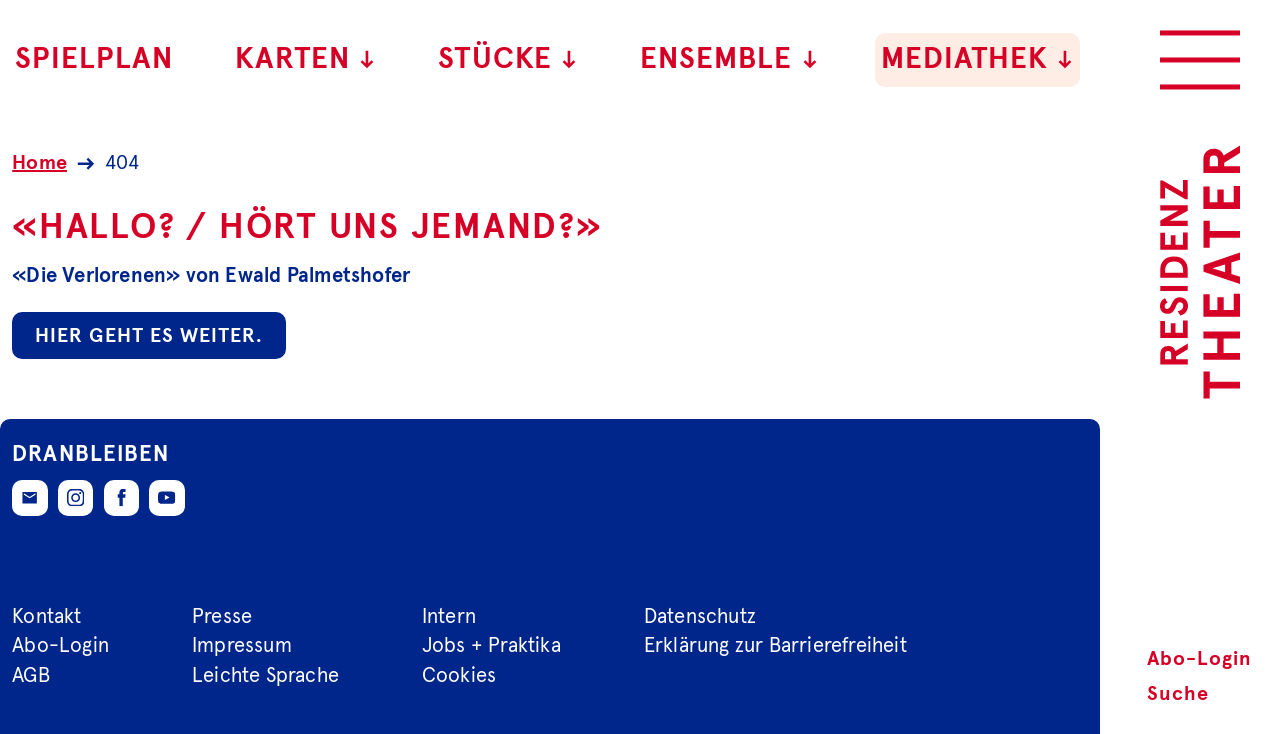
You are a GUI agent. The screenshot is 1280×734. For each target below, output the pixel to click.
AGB (31, 676)
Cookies (459, 676)
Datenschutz (700, 616)
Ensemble (729, 59)
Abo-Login (1199, 659)
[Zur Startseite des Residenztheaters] (1200, 272)
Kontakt (46, 616)
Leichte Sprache (265, 676)
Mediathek (978, 59)
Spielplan (94, 59)
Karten (306, 59)
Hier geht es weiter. (149, 336)
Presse (222, 616)
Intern (449, 616)
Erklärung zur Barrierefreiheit (775, 646)
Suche (1178, 694)
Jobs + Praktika (491, 646)
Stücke (508, 59)
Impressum (242, 646)
